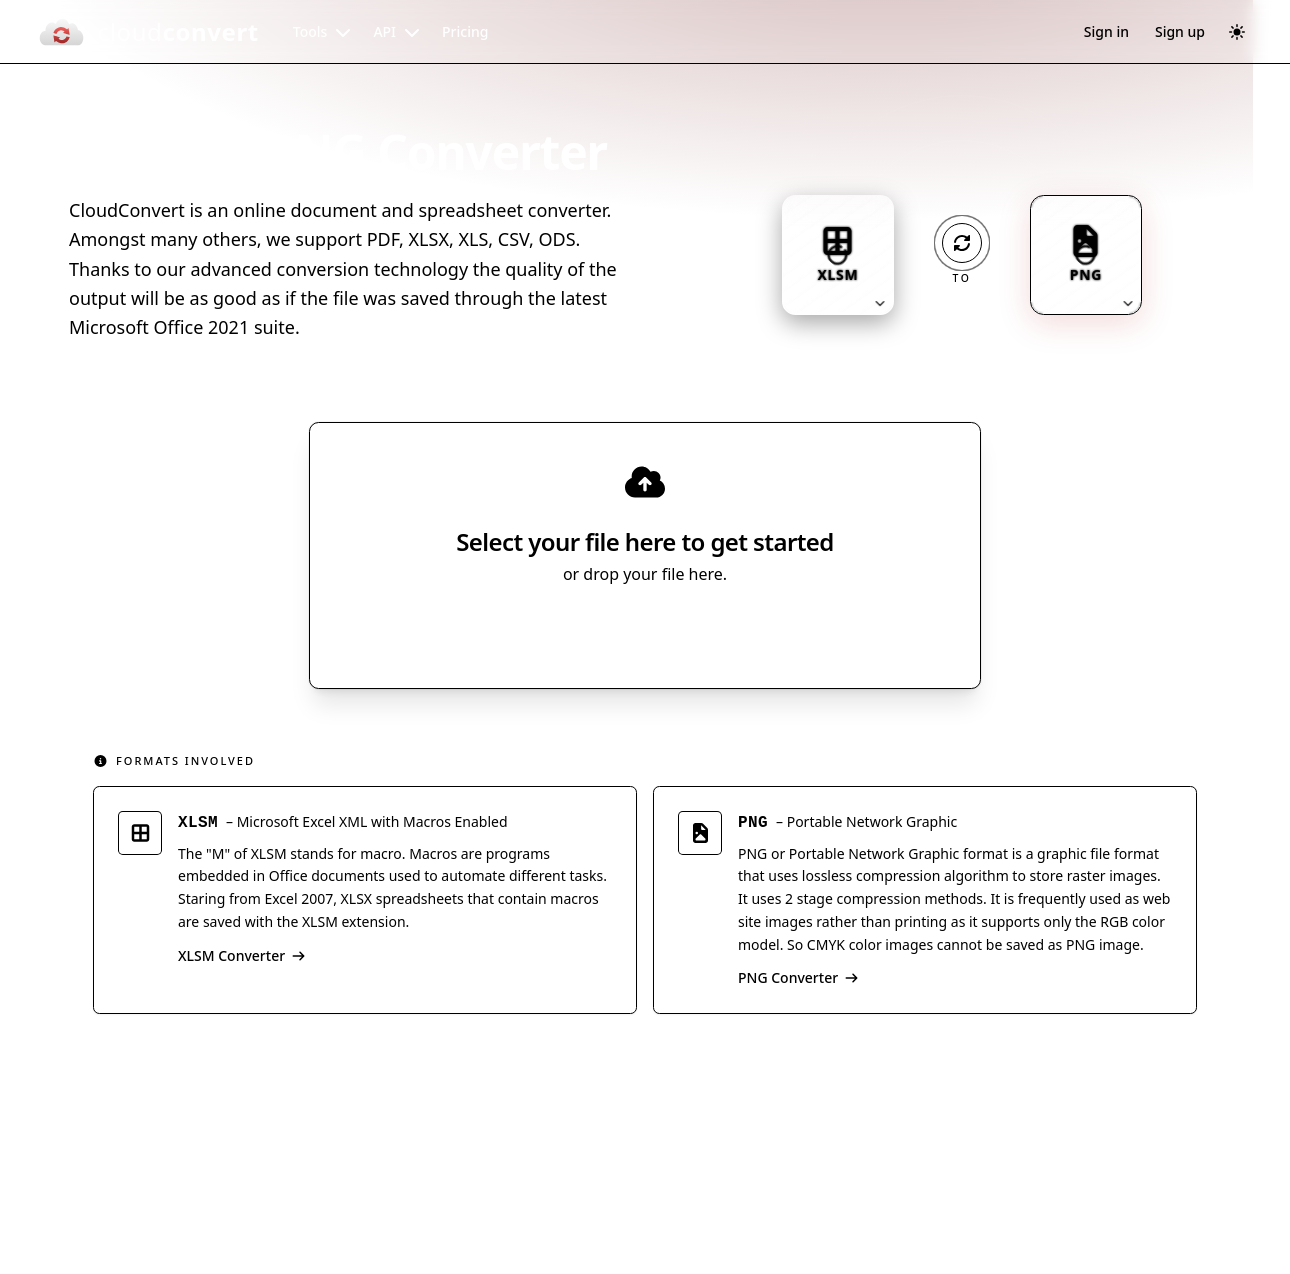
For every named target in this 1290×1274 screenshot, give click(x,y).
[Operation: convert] (962, 243)
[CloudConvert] (148, 32)
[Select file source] (710, 631)
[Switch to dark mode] (1237, 32)
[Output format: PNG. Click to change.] (1086, 255)
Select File (625, 631)
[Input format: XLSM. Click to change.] (838, 255)
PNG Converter (798, 981)
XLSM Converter (242, 958)
